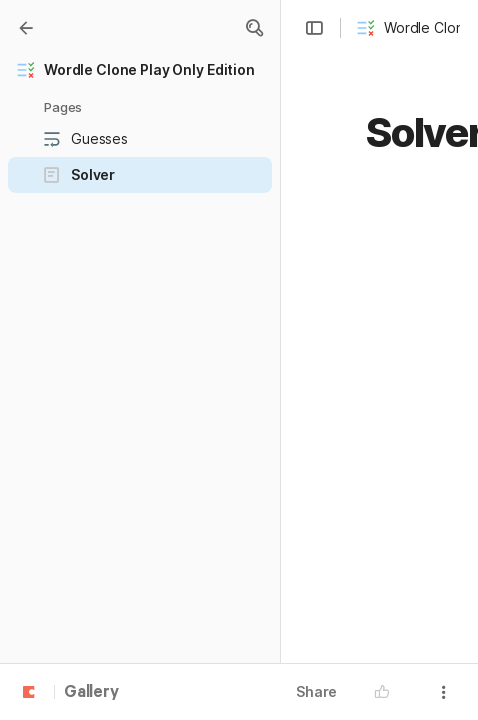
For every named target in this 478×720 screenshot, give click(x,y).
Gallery (91, 693)
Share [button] (316, 691)
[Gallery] (26, 28)
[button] (254, 28)
